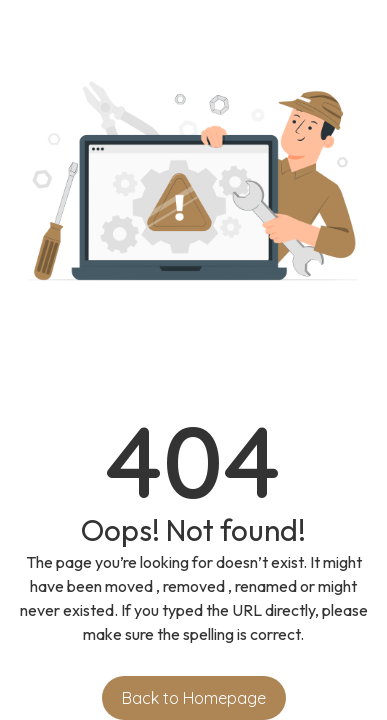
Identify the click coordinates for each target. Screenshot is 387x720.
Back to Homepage (194, 698)
